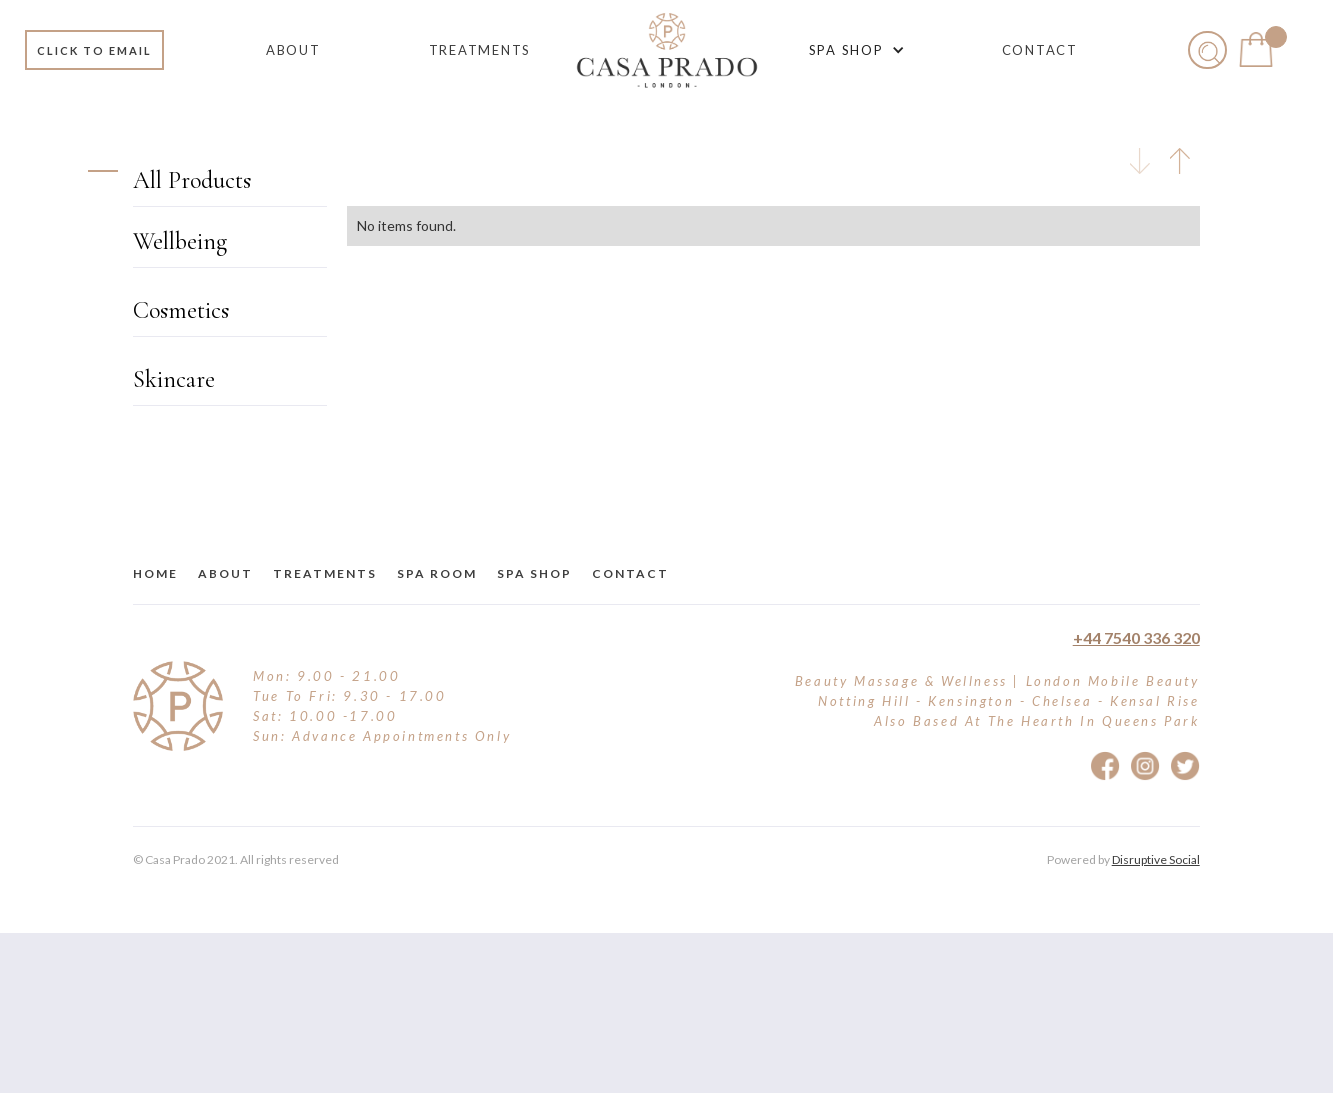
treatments (325, 573)
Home (155, 573)
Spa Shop (534, 573)
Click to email (94, 50)
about (225, 573)
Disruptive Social (1156, 859)
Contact (630, 573)
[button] (853, 50)
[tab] (1140, 161)
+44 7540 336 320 (1136, 637)
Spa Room (437, 573)
